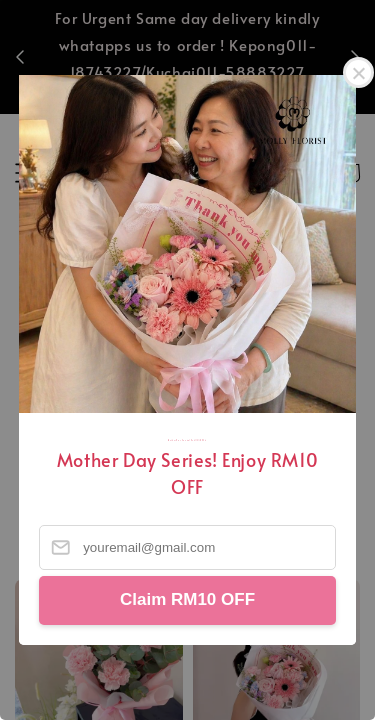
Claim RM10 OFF (187, 599)
